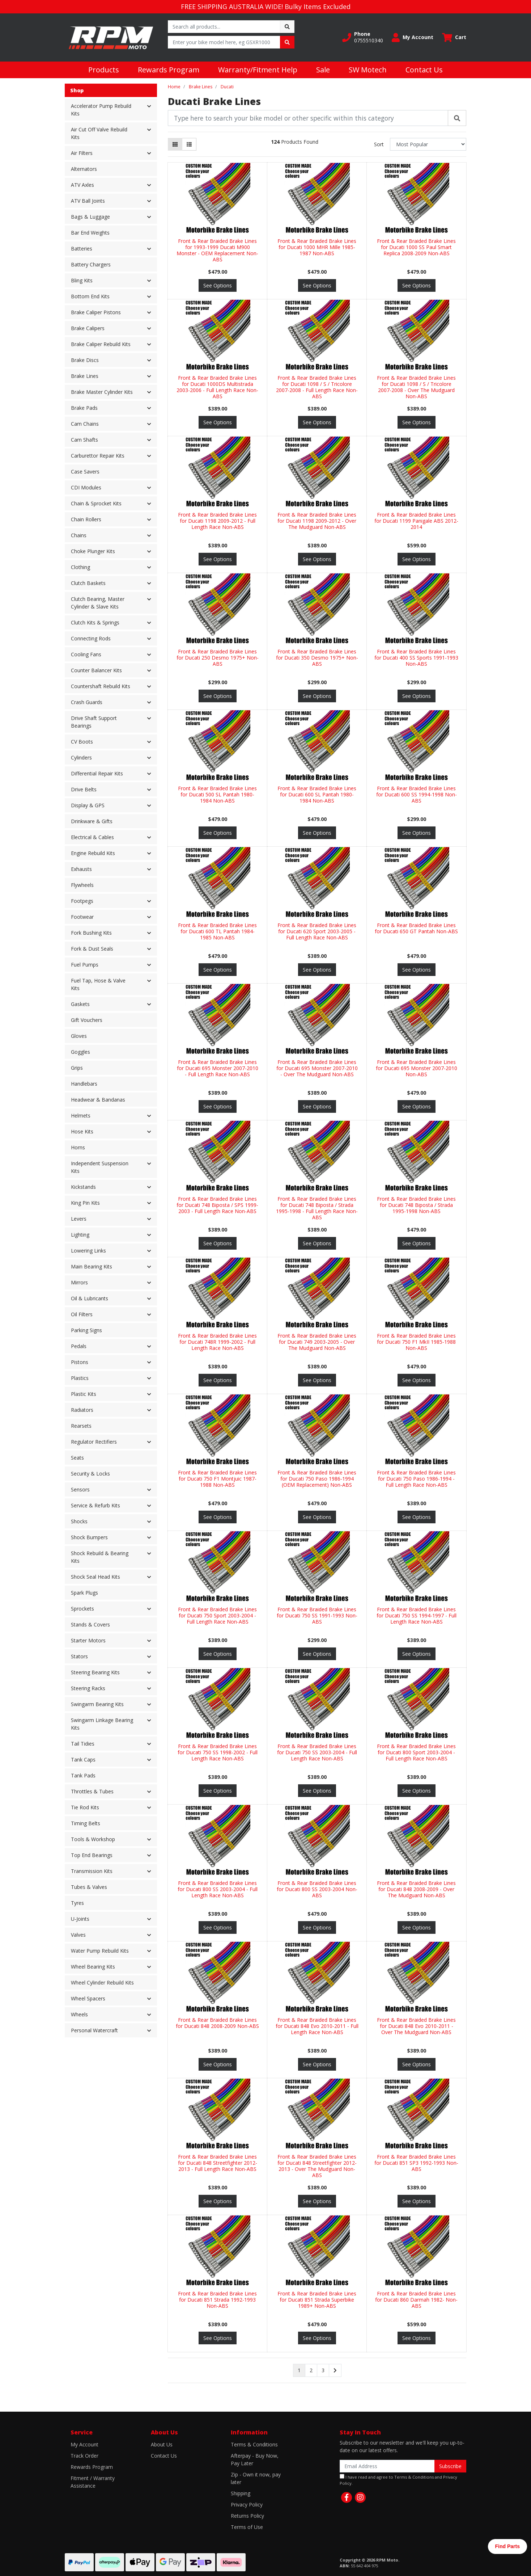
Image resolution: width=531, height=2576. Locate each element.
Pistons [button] (79, 1362)
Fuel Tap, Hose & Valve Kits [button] (98, 984)
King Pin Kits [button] (85, 1202)
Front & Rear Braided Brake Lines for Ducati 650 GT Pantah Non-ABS (416, 928)
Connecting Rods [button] (91, 638)
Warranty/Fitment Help (257, 70)
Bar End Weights (90, 232)
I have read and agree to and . (398, 2480)
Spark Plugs (84, 1592)
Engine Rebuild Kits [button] (93, 853)
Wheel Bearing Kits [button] (93, 1966)
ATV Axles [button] (82, 184)
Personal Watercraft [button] (94, 2030)
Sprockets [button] (82, 1608)
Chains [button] (78, 535)
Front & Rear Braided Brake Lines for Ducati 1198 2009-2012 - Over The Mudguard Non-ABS (316, 520)
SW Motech (368, 70)
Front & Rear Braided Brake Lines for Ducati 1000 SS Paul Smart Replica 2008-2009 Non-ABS (416, 247)
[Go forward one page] (335, 2370)
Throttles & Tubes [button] (92, 1791)
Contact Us (424, 70)
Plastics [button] (80, 1378)
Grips (77, 1067)
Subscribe (450, 2466)
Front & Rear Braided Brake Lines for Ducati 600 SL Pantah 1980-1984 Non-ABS (316, 794)
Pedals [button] (78, 1346)
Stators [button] (79, 1656)
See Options (217, 285)
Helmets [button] (80, 1115)
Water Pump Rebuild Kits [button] (100, 1950)
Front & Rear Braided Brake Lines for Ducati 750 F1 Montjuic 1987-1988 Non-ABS (217, 1478)
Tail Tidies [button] (82, 1743)
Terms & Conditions (254, 2444)
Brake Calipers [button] (88, 328)
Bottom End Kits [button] (90, 296)
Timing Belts (85, 1823)
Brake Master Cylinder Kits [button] (102, 391)
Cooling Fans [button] (86, 654)
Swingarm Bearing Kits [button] (97, 1704)
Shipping (240, 2493)
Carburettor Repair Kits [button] (97, 455)
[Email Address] (387, 2466)
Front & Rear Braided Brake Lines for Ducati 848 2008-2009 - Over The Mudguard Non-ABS (416, 1889)
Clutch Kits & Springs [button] (95, 622)
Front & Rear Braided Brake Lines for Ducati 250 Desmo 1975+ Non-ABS (218, 657)
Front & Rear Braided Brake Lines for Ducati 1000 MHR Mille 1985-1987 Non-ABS (316, 247)
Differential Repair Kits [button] (97, 773)
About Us (162, 2444)
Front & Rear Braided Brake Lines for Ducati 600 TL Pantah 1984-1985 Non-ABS (217, 931)
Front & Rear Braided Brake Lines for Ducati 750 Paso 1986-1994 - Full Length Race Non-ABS (416, 1478)
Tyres (77, 1902)
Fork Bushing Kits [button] (91, 932)
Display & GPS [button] (88, 805)
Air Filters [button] (82, 153)
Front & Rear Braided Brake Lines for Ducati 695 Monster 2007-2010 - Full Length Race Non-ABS (217, 1068)
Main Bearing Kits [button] (91, 1266)
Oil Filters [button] (82, 1314)
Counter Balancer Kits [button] (96, 670)
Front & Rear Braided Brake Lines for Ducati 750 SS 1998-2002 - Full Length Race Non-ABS (218, 1752)
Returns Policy (247, 2515)
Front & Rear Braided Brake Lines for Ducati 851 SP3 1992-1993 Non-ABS (416, 2162)
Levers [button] (78, 1218)
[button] (362, 37)
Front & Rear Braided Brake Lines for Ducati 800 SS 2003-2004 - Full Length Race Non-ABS (218, 1889)
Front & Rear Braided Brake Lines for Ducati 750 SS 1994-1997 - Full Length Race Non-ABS (416, 1615)
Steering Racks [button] (88, 1688)
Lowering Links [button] (88, 1250)
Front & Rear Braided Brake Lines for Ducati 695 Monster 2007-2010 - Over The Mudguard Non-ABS (317, 1068)
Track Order (84, 2455)
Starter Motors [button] (88, 1640)
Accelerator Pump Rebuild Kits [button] (101, 109)
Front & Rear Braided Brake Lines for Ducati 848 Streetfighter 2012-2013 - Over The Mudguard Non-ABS (317, 2165)
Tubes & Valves (89, 1886)
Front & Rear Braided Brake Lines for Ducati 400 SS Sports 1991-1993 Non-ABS (416, 657)
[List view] (189, 144)
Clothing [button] (80, 567)
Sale (323, 70)
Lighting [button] (80, 1234)
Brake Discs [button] (85, 360)
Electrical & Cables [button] (92, 837)
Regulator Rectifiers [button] (94, 1441)
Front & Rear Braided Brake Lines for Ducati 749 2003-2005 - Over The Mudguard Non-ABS (316, 1341)
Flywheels (82, 884)
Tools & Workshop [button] (93, 1839)
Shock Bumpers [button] (89, 1537)
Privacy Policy (247, 2504)
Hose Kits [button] (82, 1131)
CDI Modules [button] (86, 487)
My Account (84, 2444)
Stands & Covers (90, 1624)
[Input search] (224, 26)
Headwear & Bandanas (98, 1099)
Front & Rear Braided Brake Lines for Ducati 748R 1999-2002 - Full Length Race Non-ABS (217, 1341)
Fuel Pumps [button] (84, 964)
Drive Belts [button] (84, 789)
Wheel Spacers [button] (88, 1998)
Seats (77, 1457)
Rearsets (81, 1425)
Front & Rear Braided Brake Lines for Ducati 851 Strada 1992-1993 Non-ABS (217, 2299)
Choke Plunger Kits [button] (93, 551)
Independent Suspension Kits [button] (99, 1167)
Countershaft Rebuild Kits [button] (100, 686)
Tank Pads (83, 1775)
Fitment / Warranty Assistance (93, 2482)
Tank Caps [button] (83, 1759)
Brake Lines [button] (84, 375)
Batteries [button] (81, 248)
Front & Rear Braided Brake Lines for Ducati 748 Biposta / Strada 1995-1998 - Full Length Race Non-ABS (317, 1207)
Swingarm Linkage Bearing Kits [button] (102, 1724)
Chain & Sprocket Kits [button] (96, 503)
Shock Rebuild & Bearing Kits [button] (99, 1557)
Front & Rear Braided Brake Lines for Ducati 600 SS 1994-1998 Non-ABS (416, 794)
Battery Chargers (91, 264)
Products (103, 70)
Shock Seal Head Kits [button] (95, 1576)
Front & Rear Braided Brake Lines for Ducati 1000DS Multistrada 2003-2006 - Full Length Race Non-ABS (217, 386)
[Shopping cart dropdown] (454, 37)
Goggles (80, 1051)
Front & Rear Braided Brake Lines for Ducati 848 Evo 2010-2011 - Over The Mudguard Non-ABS (416, 2026)
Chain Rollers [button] (86, 519)
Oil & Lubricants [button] (89, 1298)
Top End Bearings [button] (91, 1855)
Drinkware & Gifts (91, 821)
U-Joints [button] (80, 1918)
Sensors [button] (80, 1489)
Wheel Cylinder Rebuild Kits (102, 1982)
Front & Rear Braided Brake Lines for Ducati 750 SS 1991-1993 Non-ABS (317, 1615)
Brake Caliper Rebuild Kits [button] (101, 344)
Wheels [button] (79, 2014)
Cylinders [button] (81, 757)
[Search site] (287, 26)
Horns (78, 1147)
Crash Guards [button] (86, 702)
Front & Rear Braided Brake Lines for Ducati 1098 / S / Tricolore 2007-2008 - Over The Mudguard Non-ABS (416, 386)
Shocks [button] (79, 1521)
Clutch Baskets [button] (88, 583)
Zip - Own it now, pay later (256, 2478)
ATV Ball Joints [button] (88, 200)
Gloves (79, 1035)
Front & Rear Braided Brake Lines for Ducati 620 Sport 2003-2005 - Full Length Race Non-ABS (316, 931)
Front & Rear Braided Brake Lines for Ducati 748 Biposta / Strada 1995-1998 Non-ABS (416, 1205)
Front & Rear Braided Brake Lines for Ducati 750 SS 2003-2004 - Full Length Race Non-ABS (317, 1752)
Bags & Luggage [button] (90, 216)
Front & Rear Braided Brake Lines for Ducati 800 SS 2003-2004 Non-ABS (317, 1889)
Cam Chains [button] (85, 423)
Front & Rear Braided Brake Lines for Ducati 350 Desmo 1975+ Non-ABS (317, 657)
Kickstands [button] (83, 1186)
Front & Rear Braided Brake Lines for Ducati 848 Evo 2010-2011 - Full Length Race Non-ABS (317, 2026)
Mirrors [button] (79, 1282)
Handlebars (84, 1083)
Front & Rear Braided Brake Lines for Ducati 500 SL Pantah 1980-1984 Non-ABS (217, 794)
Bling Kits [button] (82, 280)
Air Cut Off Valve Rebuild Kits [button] (99, 133)
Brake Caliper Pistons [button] (96, 312)
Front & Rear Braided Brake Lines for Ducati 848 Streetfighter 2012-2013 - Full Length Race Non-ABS (217, 2162)
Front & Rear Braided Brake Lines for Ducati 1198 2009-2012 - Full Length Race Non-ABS (217, 520)
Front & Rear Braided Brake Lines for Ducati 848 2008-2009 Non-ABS (217, 2022)
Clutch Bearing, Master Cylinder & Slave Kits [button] (97, 602)
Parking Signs (86, 1330)
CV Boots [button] (82, 741)
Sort (379, 144)
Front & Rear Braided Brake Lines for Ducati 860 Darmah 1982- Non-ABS (416, 2299)
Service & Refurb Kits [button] (95, 1505)
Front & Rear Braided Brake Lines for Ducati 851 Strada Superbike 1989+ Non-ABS (316, 2299)
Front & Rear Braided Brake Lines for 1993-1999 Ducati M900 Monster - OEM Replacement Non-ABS (217, 249)
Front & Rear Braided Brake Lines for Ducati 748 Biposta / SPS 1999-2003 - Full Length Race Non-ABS (217, 1205)
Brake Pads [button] (84, 407)
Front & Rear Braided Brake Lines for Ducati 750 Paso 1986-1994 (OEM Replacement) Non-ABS (316, 1478)
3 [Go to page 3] (323, 2370)
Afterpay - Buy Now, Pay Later (255, 2459)
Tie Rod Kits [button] (85, 1807)
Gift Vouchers (86, 1019)
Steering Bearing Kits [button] (95, 1672)
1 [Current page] (299, 2370)
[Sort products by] (428, 144)
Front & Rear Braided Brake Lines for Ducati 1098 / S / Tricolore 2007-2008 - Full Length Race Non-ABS (317, 386)
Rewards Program (168, 70)
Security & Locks (90, 1473)
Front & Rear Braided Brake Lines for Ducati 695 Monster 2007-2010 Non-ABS (416, 1068)
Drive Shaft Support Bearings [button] (94, 722)
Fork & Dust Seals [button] (92, 948)
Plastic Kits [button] (83, 1393)
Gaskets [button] (80, 1004)
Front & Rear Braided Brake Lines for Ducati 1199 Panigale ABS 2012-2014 (416, 520)
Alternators (84, 168)
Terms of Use (247, 2527)
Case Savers (85, 471)
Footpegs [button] (82, 900)
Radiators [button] (82, 1409)
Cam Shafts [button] (84, 439)
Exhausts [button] (81, 869)
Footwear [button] (82, 916)
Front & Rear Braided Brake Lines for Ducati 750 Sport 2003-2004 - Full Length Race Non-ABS (217, 1615)
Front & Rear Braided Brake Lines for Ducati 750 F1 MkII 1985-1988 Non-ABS (416, 1341)
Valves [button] (78, 1934)
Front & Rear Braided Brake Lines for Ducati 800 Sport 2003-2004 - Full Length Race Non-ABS (416, 1752)
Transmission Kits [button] (91, 1871)
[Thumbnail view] (175, 144)
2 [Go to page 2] (311, 2370)
